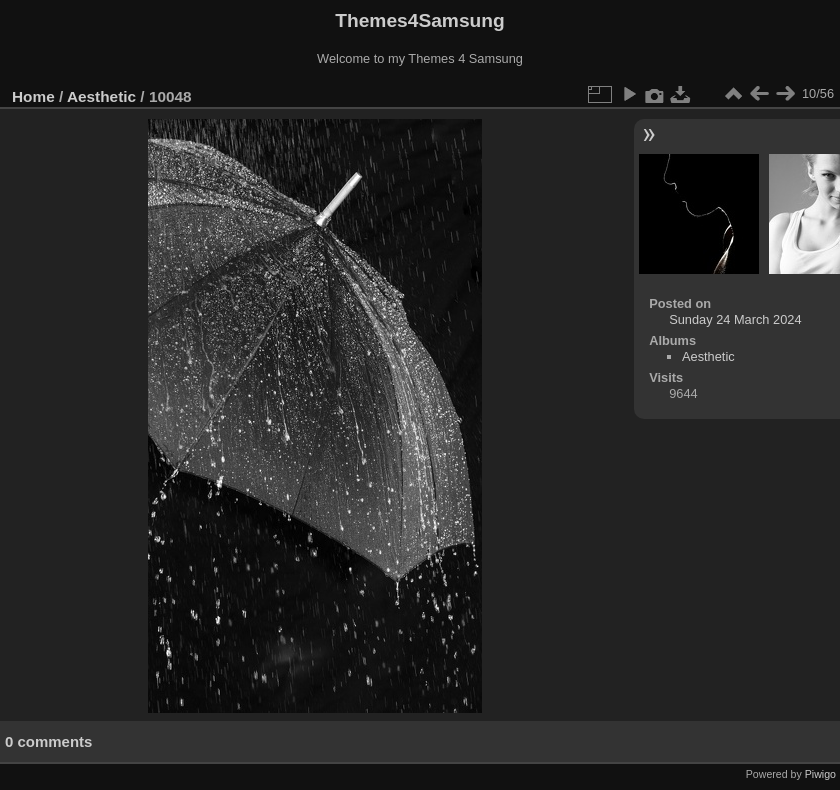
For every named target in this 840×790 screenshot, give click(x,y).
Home (33, 96)
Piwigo (820, 774)
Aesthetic (101, 96)
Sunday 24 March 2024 (735, 319)
